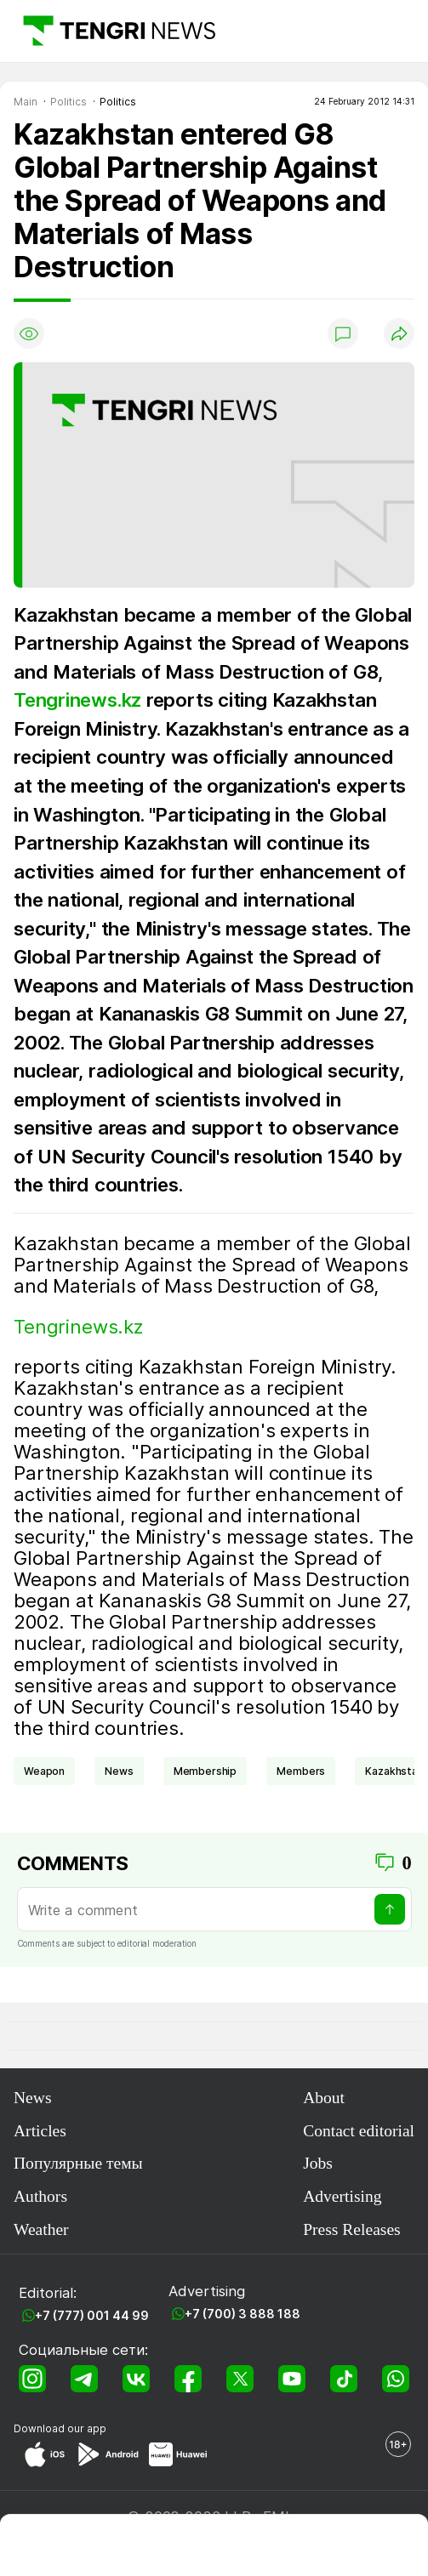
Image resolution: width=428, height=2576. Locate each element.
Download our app (60, 2428)
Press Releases (352, 2229)
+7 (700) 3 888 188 (242, 2313)
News (33, 2098)
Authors (40, 2196)
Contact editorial (358, 2131)
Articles (40, 2131)
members (301, 1771)
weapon (44, 1771)
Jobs (318, 2163)
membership (205, 1771)
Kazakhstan (394, 1771)
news (119, 1771)
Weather (41, 2229)
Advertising (342, 2196)
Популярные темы (78, 2163)
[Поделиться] (399, 333)
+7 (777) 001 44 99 (92, 2315)
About (324, 2098)
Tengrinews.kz (77, 699)
